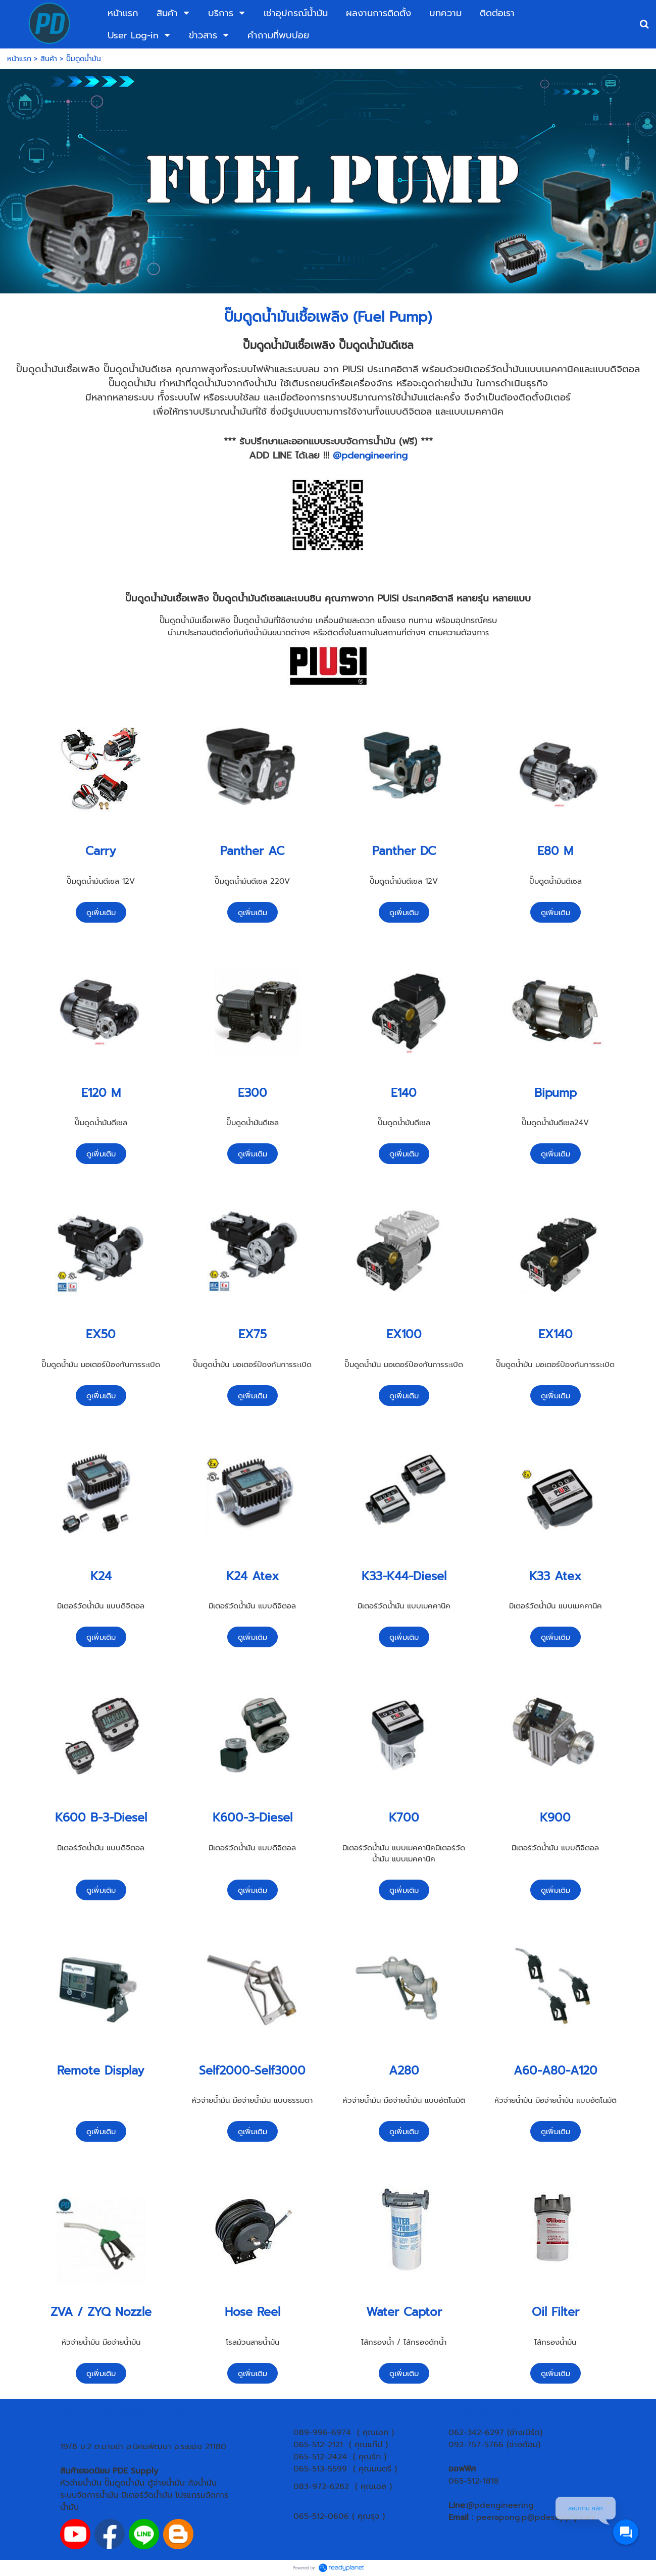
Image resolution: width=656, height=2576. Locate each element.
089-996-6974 (322, 2433)
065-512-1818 (473, 2481)
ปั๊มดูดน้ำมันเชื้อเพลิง (286, 317)
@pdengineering (370, 455)
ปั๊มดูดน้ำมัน (124, 2483)
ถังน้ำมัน (202, 2483)
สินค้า (48, 59)
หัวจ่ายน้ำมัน (81, 2483)
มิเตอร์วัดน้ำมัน (146, 2495)
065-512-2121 (318, 2445)
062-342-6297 (476, 2433)
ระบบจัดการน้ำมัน (89, 2495)
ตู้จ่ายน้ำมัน (166, 2483)
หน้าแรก (19, 59)
